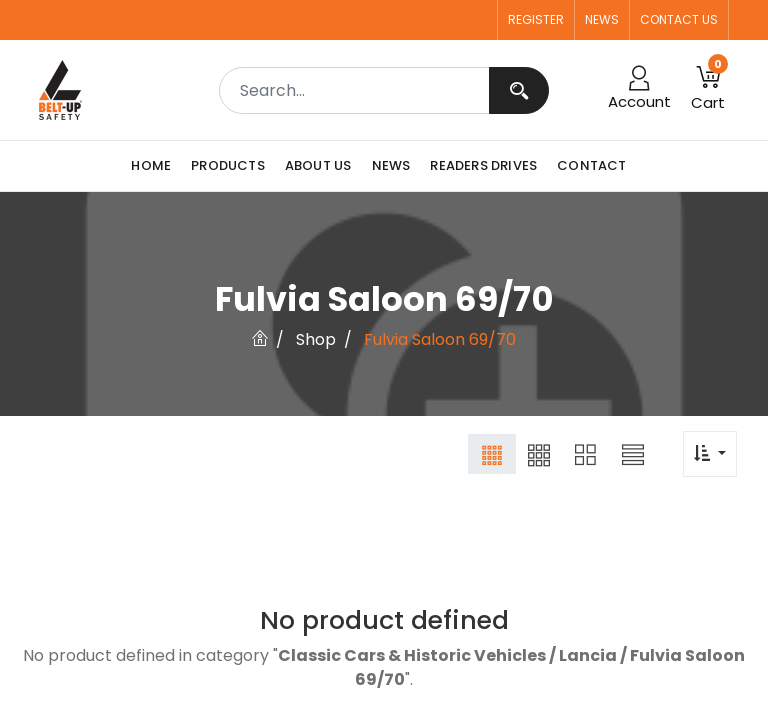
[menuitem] (156, 166)
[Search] (519, 90)
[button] (708, 90)
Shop (316, 339)
